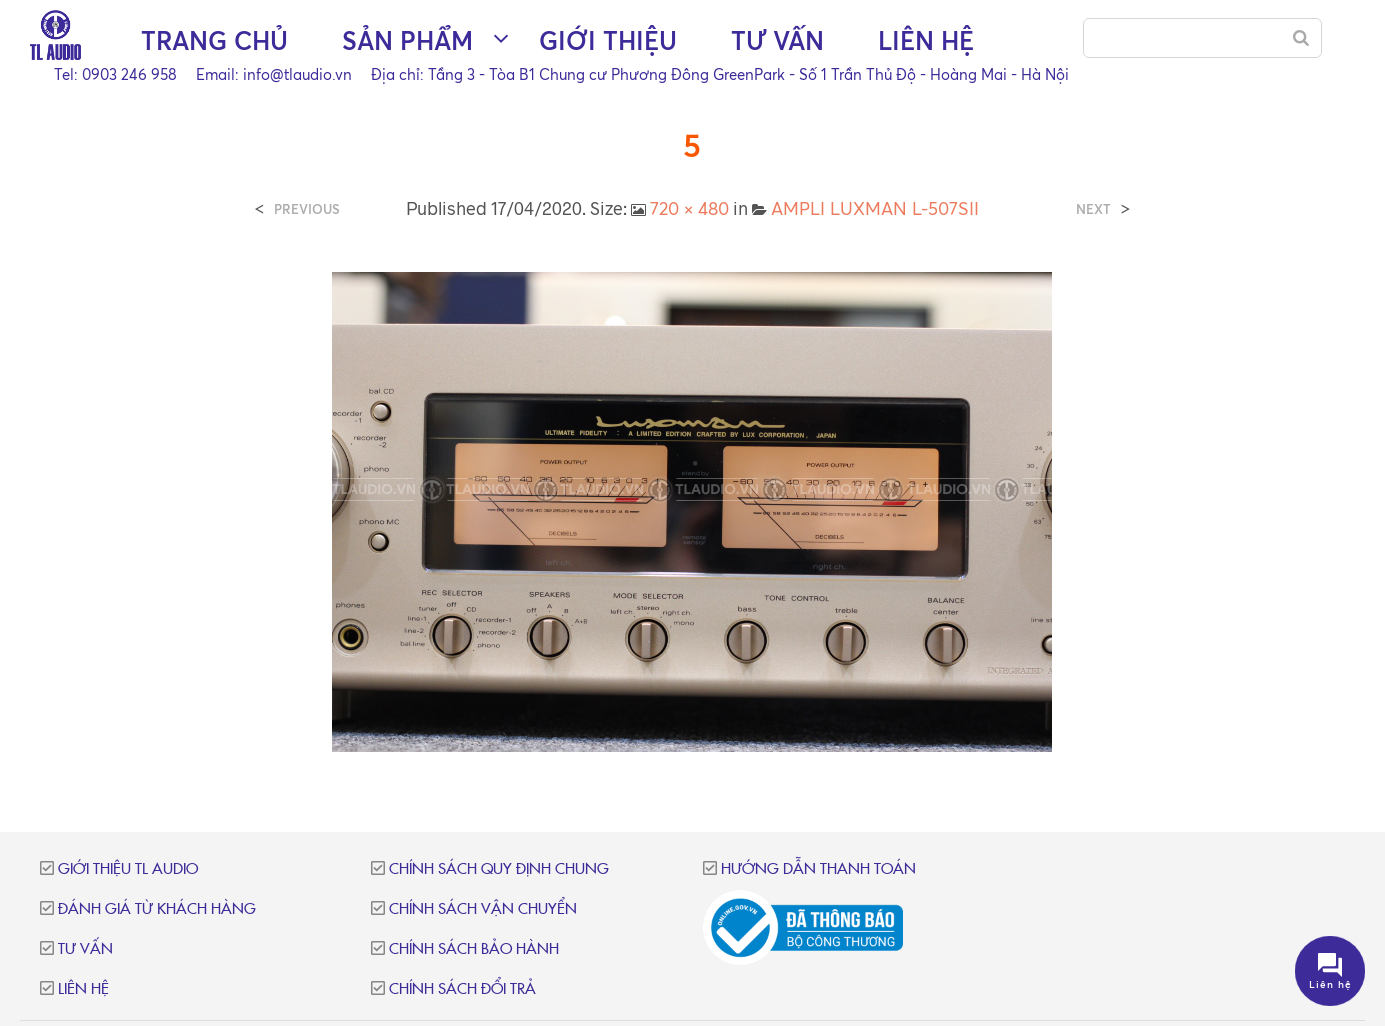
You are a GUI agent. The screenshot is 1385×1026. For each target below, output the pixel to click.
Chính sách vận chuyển (483, 909)
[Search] (1301, 38)
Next (1093, 209)
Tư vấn (777, 40)
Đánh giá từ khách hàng (157, 909)
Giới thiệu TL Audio (128, 869)
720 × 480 (689, 208)
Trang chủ (214, 40)
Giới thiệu (608, 40)
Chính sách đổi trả (462, 989)
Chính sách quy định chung (499, 869)
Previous (307, 209)
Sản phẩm (407, 40)
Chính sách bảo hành (474, 949)
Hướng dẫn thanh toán (818, 869)
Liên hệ (926, 40)
